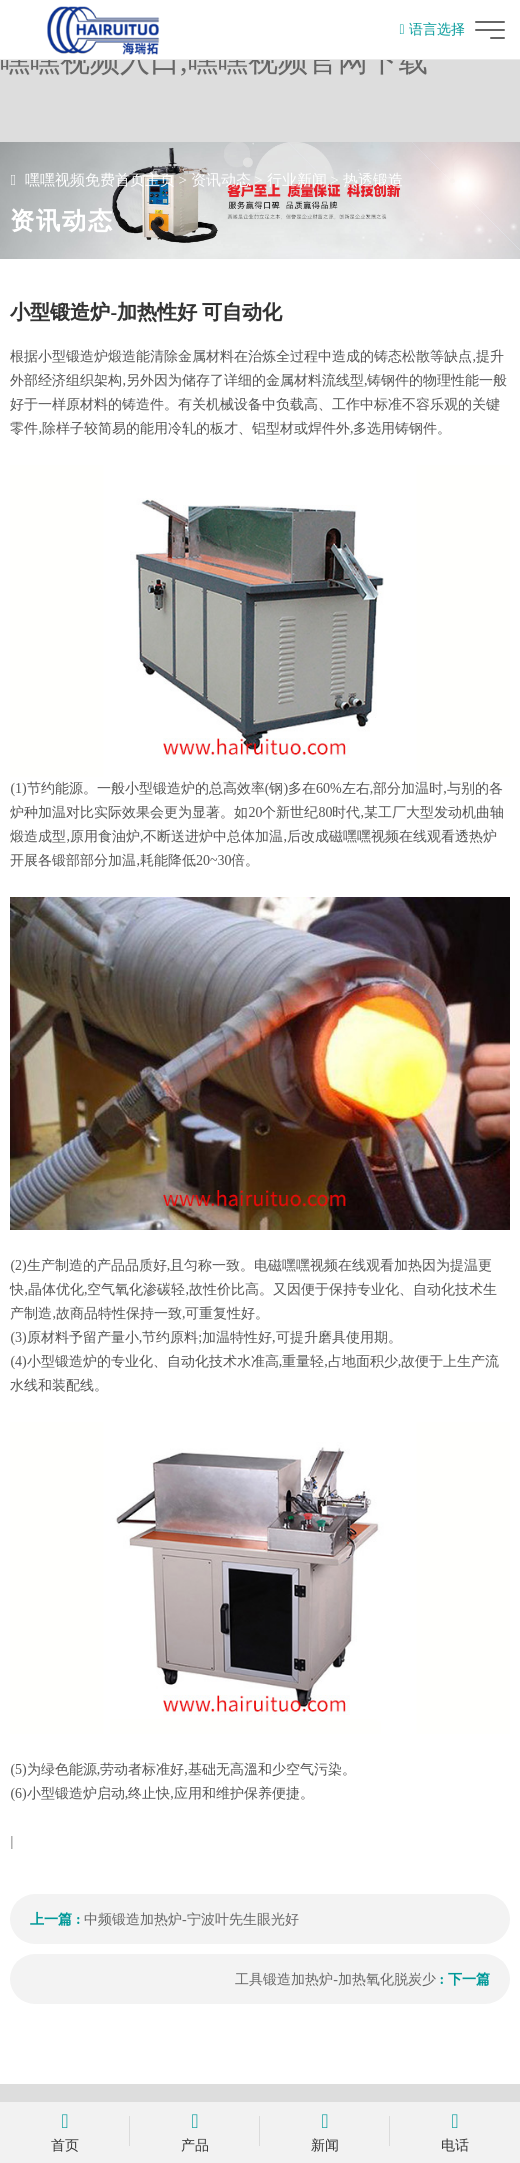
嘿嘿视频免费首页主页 (100, 180)
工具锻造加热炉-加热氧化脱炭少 (335, 1979)
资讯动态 (221, 180)
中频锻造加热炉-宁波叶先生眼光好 (191, 1919)
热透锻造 (373, 180)
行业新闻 (297, 180)
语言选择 (431, 29)
